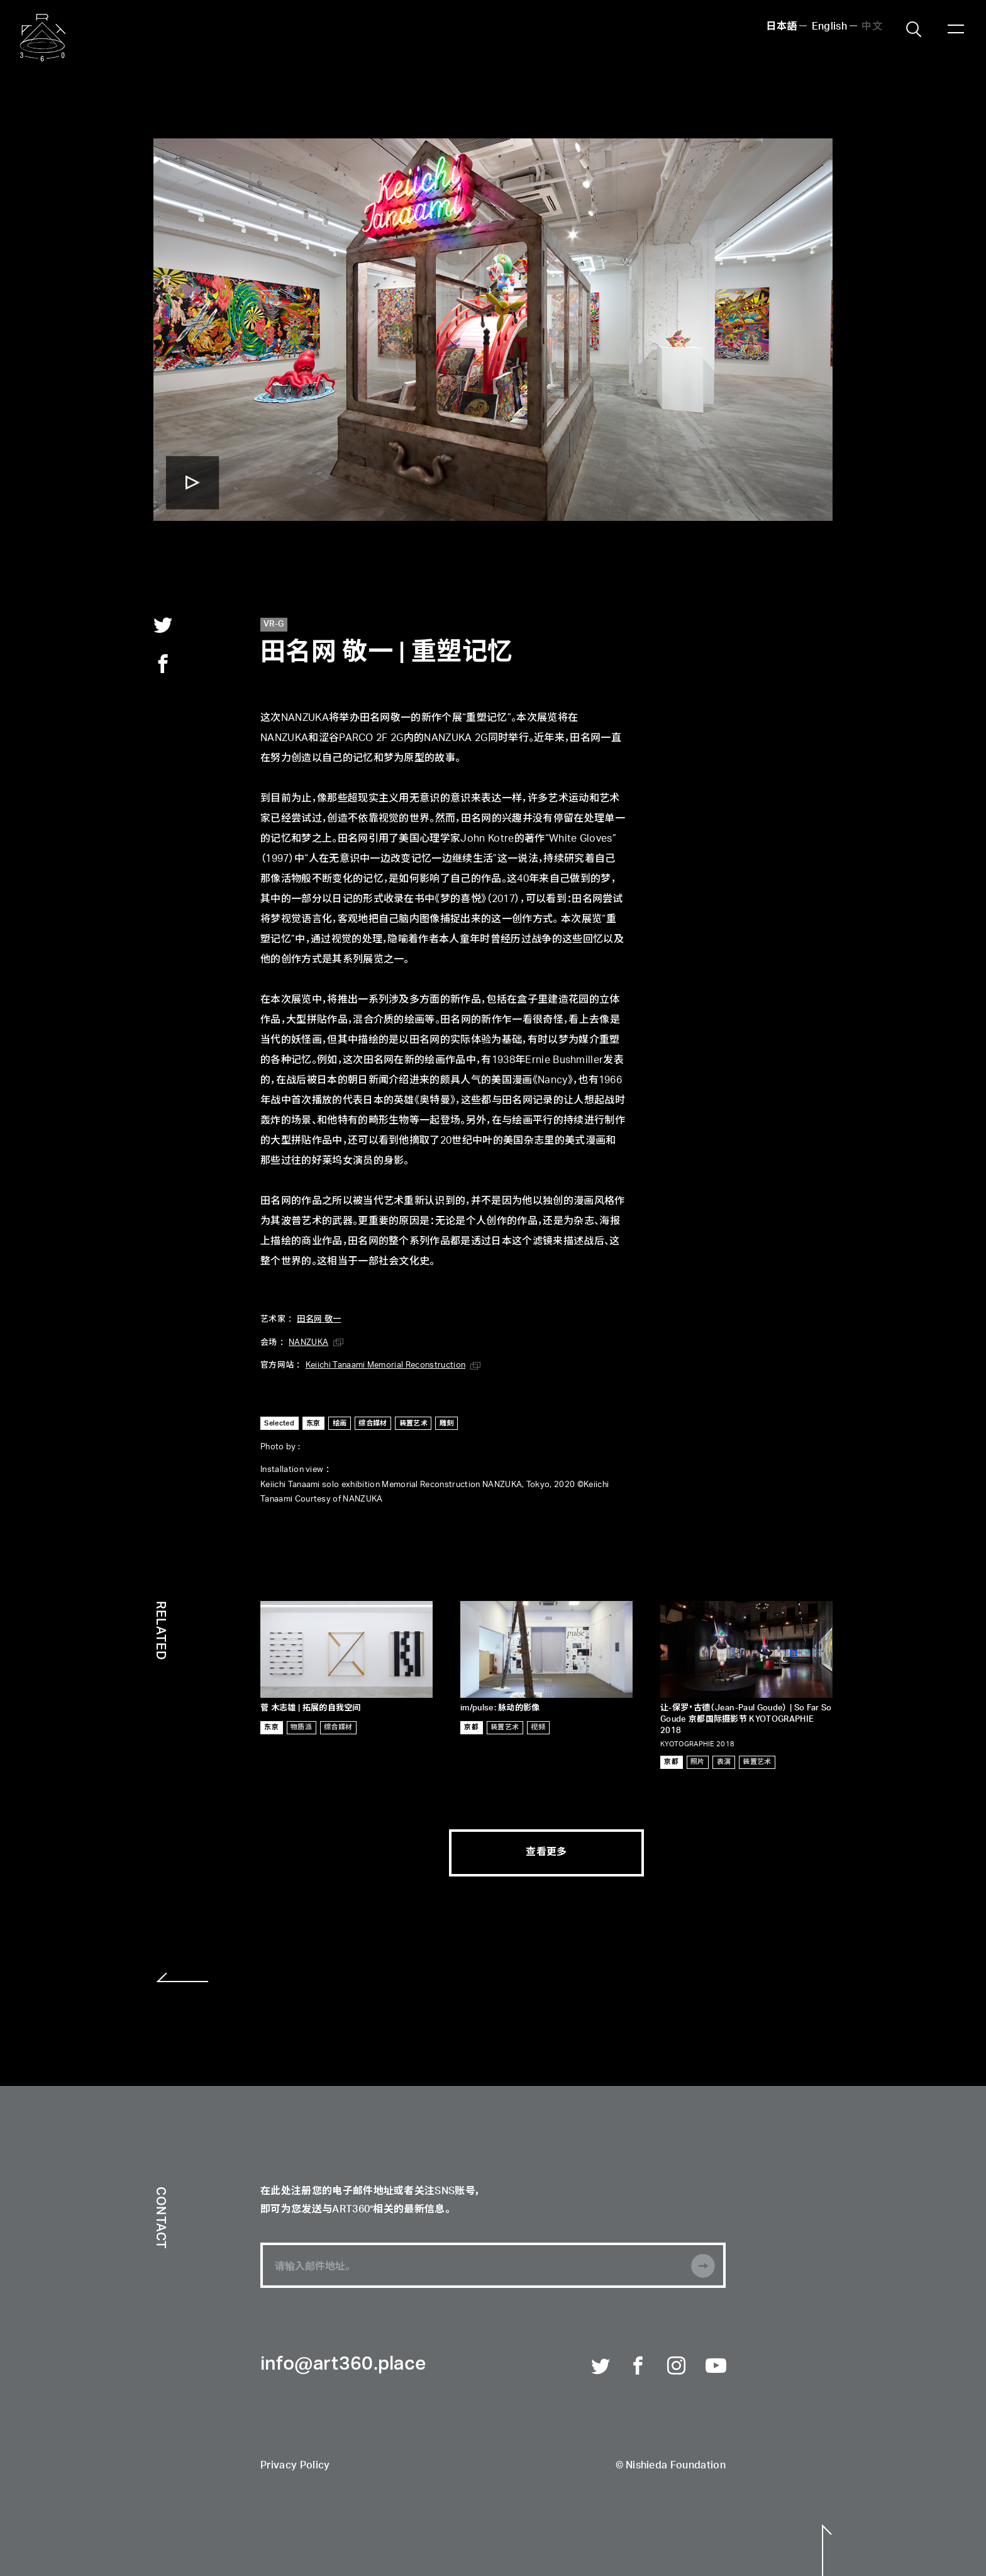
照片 (697, 1761)
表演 (724, 1761)
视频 (538, 1727)
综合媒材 (372, 1423)
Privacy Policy (295, 2466)
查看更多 (546, 1853)
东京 (313, 1423)
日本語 (781, 27)
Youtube (716, 2366)
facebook (162, 663)
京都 (471, 1727)
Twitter (601, 2366)
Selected (279, 1423)
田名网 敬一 (319, 1319)
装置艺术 (413, 1423)
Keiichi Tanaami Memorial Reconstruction (385, 1365)
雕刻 (447, 1423)
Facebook (639, 2366)
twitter (162, 624)
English (829, 27)
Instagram (677, 2366)
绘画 (340, 1423)
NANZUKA (308, 1343)
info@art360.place (343, 2364)
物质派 (301, 1727)
